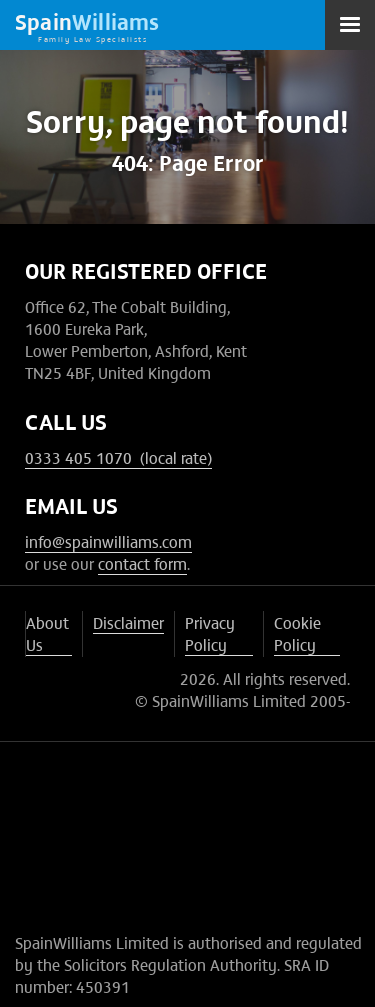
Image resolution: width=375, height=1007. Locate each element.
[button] (350, 25)
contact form (142, 563)
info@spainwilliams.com (108, 541)
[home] (87, 25)
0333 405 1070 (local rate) (118, 457)
